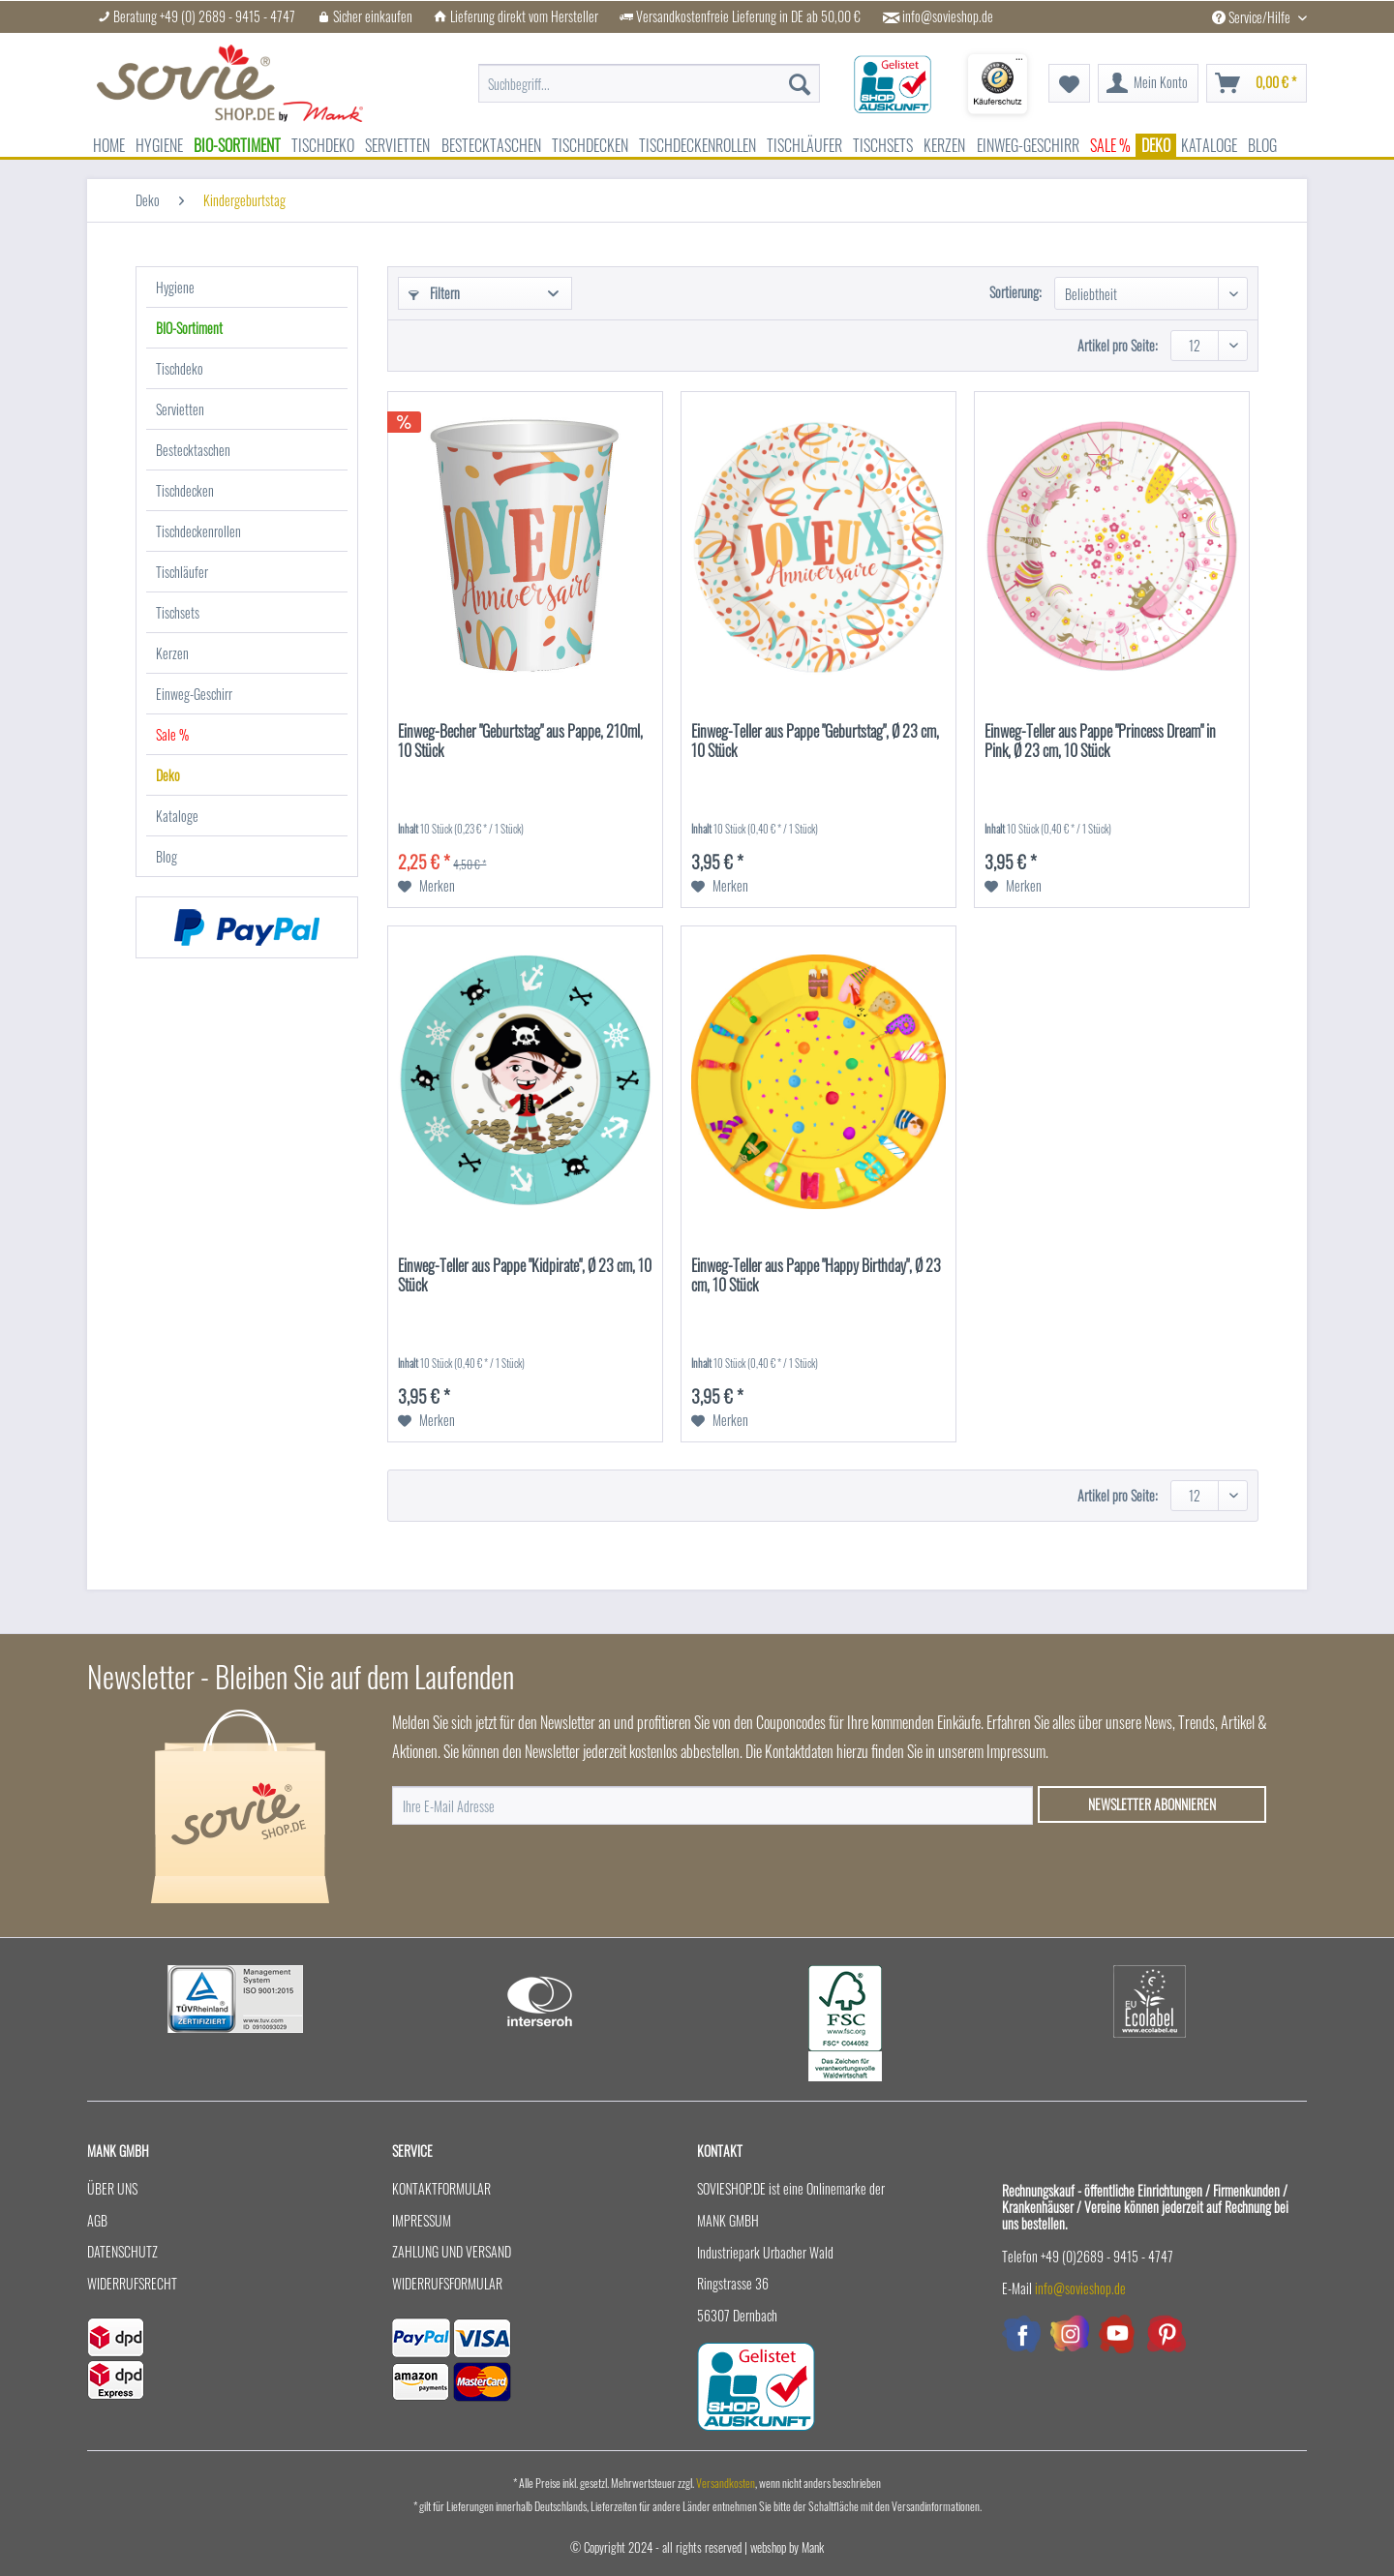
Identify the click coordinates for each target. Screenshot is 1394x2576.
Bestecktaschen (193, 449)
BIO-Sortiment (189, 328)
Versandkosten (725, 2482)
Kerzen (172, 653)
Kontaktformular (441, 2188)
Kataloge (177, 815)
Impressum (421, 2220)
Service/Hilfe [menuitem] (1252, 17)
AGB (97, 2220)
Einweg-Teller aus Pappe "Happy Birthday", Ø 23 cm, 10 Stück (816, 1276)
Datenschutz (122, 2251)
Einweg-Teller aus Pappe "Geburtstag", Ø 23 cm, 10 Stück (815, 741)
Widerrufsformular (447, 2283)
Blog (166, 856)
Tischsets (177, 612)
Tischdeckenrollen (198, 531)
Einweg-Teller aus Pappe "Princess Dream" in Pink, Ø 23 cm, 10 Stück (1100, 741)
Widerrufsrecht (132, 2283)
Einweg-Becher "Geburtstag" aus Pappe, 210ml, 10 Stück (520, 741)
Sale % (172, 734)
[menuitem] (649, 84)
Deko (168, 775)
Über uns (112, 2188)
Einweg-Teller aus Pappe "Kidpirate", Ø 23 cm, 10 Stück (525, 1276)
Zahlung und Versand (451, 2251)
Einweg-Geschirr (194, 693)
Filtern (434, 293)
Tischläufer (182, 571)
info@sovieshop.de (947, 16)
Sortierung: (1015, 292)
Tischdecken (185, 490)
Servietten (180, 409)
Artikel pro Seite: (1117, 345)
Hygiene (175, 287)
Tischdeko (179, 368)
